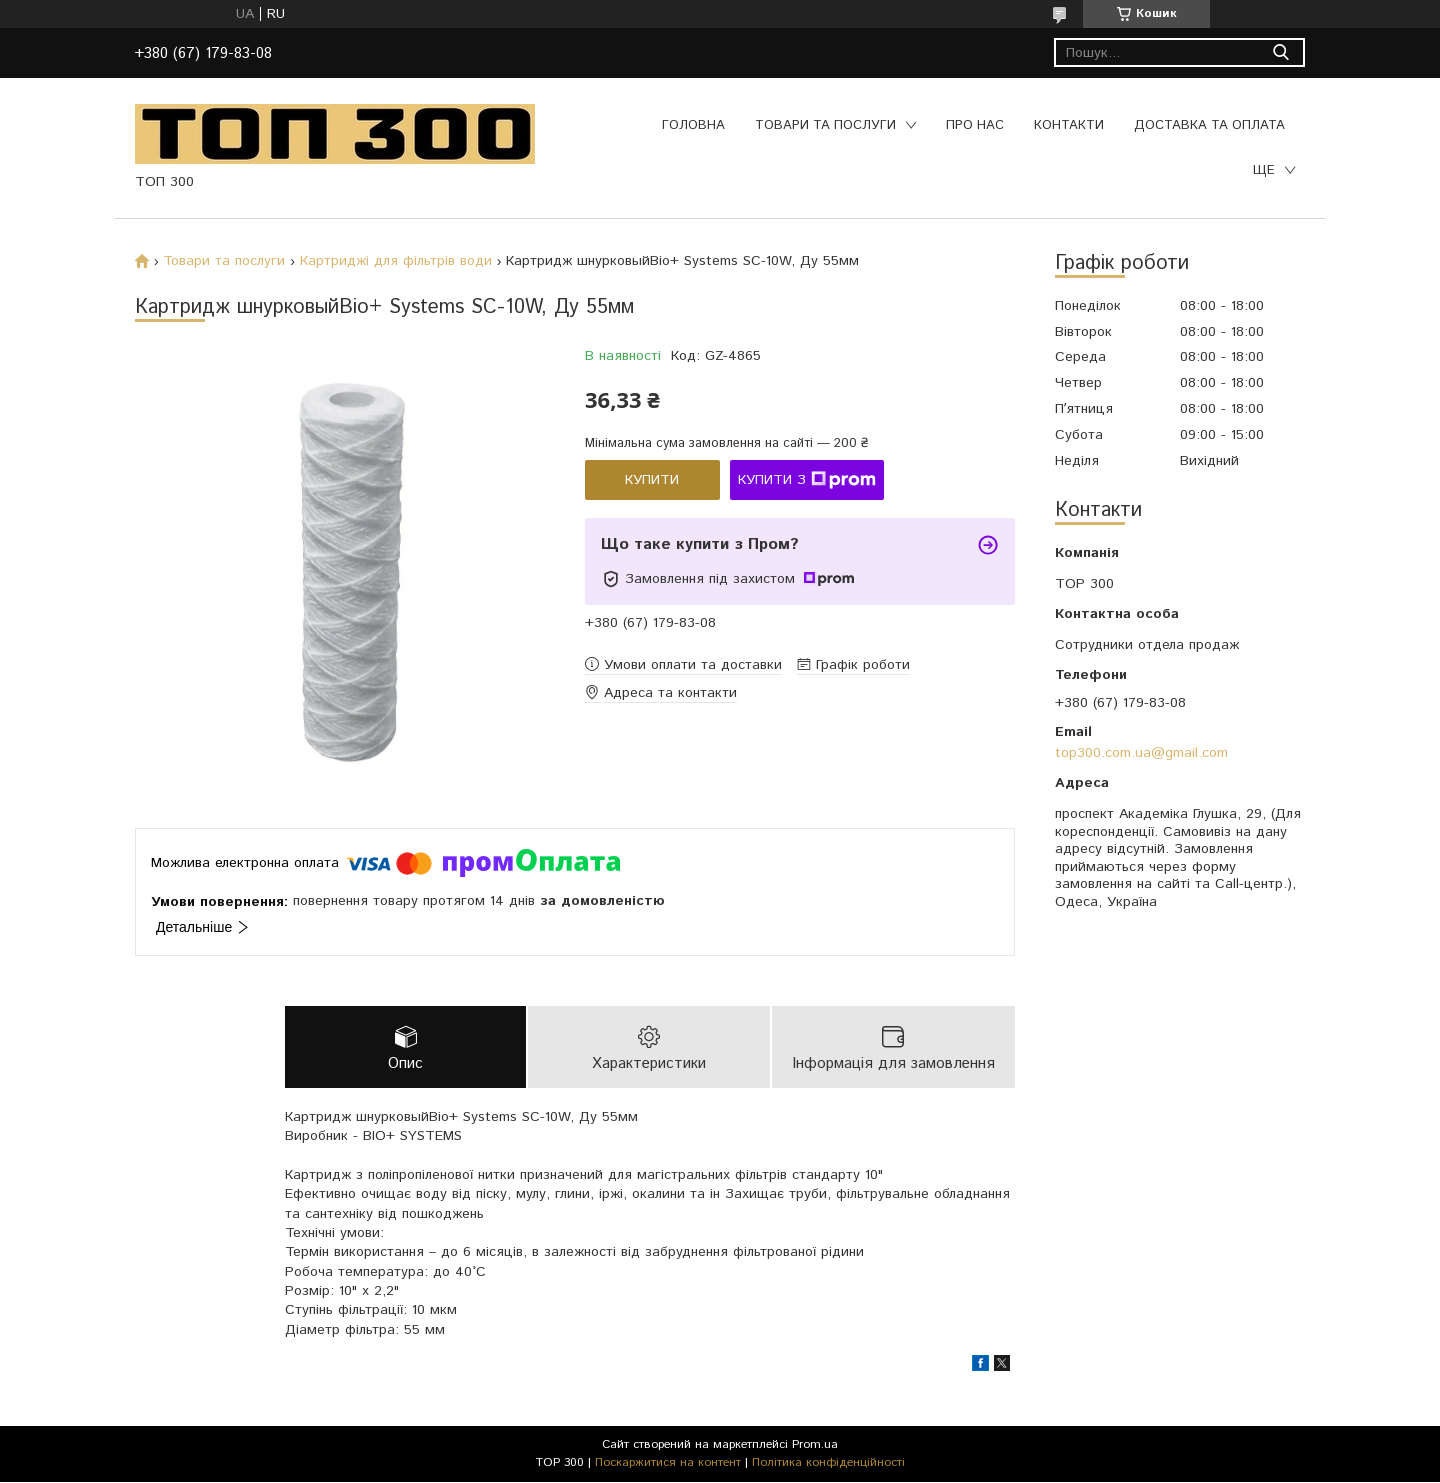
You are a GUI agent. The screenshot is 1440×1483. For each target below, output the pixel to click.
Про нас (975, 125)
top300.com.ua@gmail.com (1141, 753)
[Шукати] (1280, 52)
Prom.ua (815, 1445)
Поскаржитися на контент (668, 1463)
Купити (652, 480)
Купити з (807, 480)
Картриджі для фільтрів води (396, 261)
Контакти (1069, 125)
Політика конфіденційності (828, 1463)
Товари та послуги (825, 125)
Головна (693, 125)
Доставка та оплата (1209, 125)
